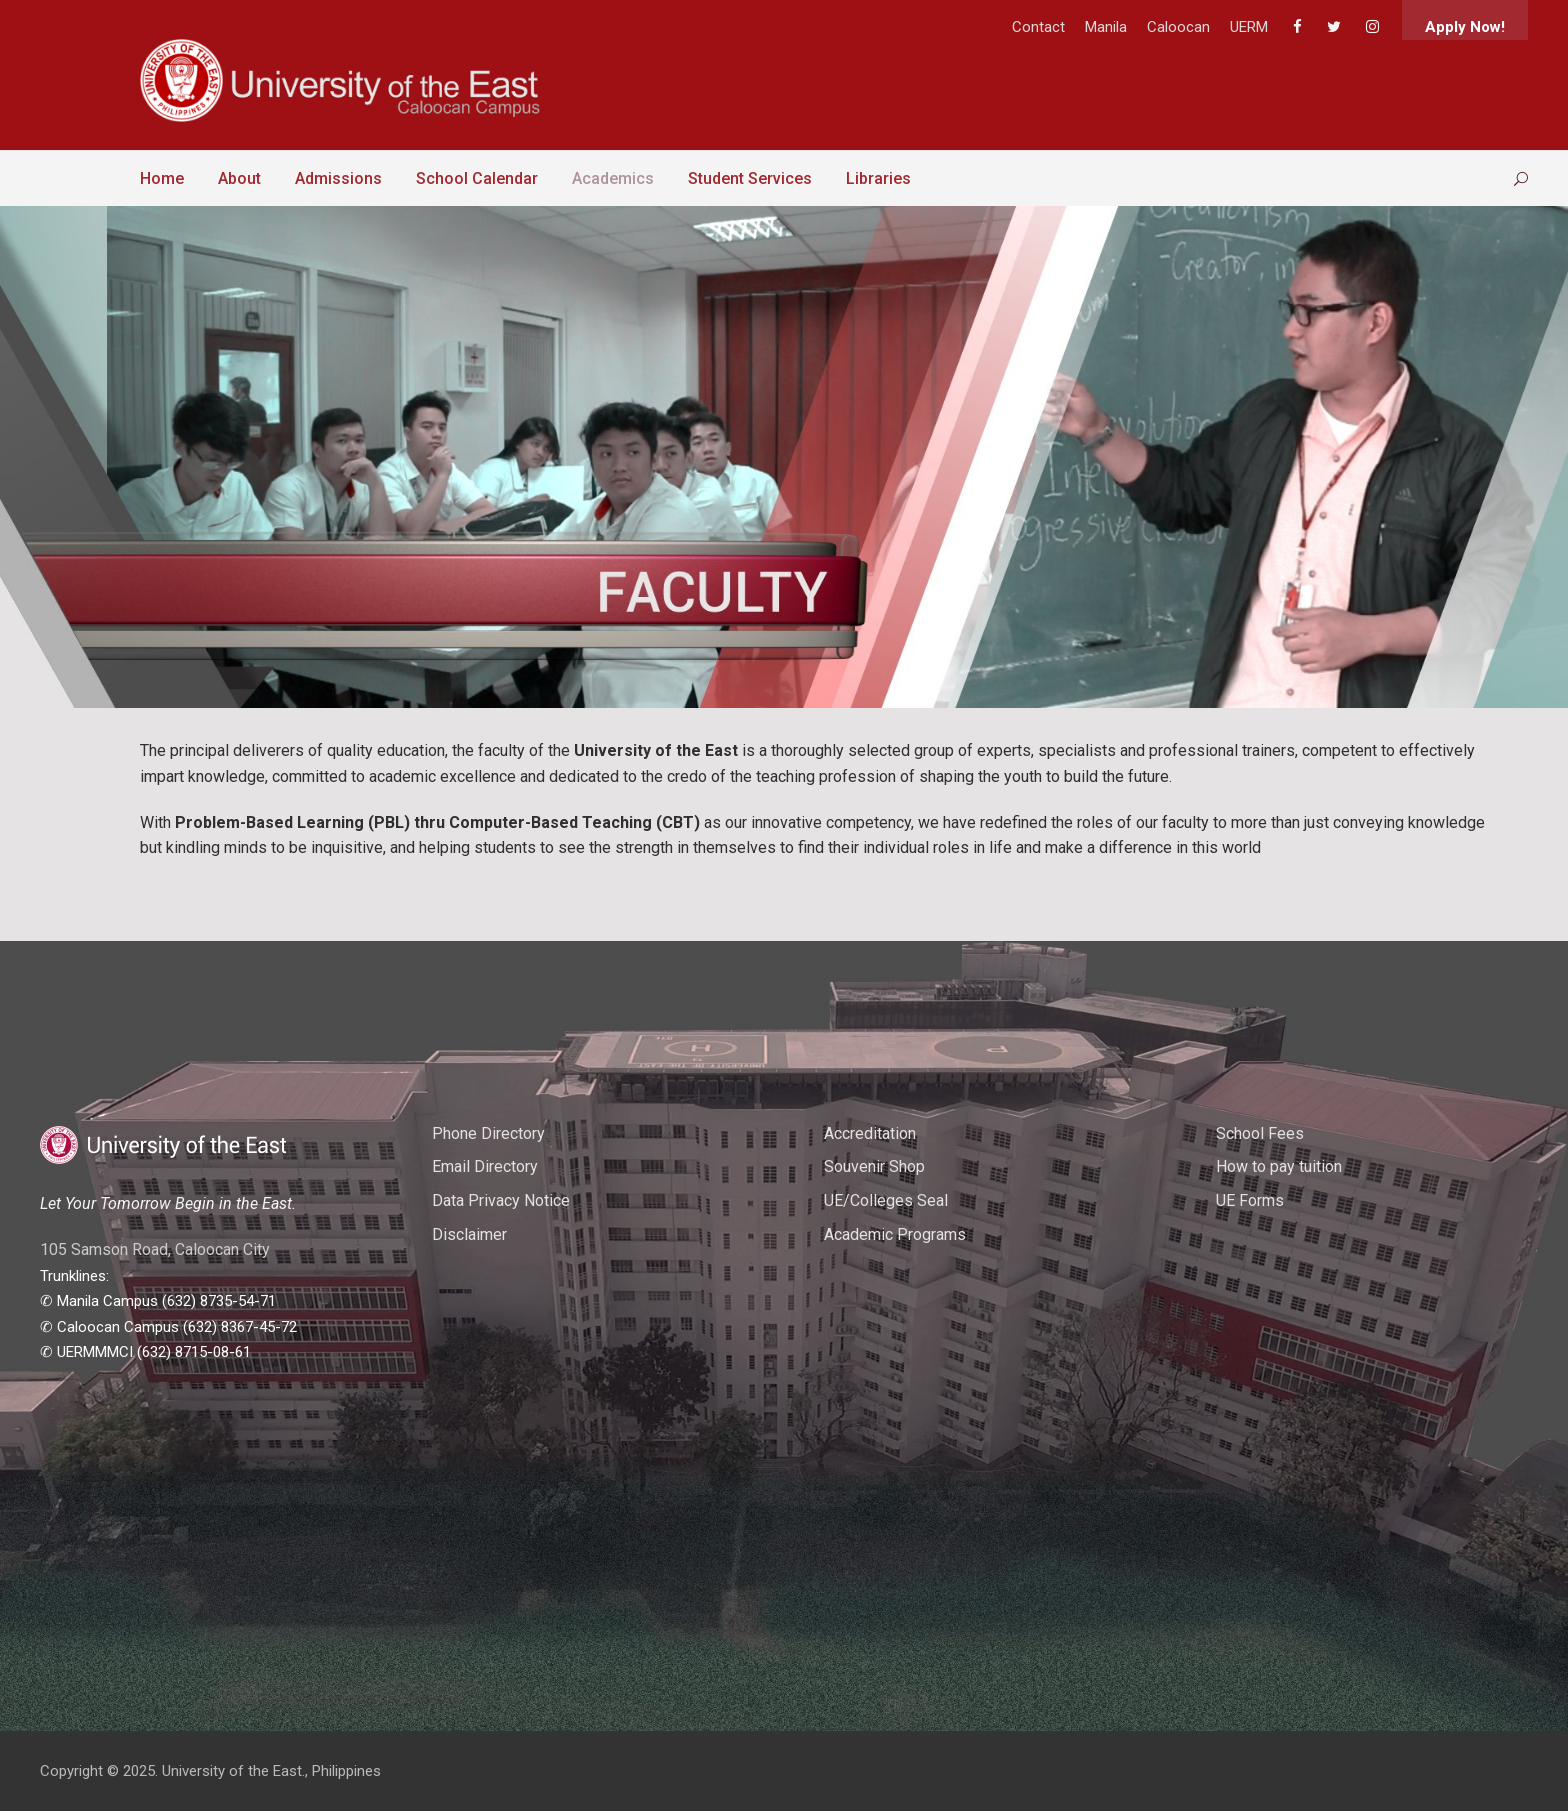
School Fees (1260, 1133)
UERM (1249, 27)
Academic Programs (895, 1234)
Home (162, 178)
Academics (613, 178)
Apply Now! (1465, 27)
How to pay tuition (1279, 1166)
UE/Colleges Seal (886, 1200)
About (239, 178)
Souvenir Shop (874, 1166)
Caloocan (1178, 27)
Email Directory (485, 1166)
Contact (1038, 27)
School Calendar (477, 178)
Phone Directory (488, 1133)
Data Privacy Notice (501, 1200)
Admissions (338, 178)
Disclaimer (469, 1234)
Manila (1106, 27)
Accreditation (870, 1133)
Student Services (750, 178)
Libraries (878, 178)
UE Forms (1250, 1200)
